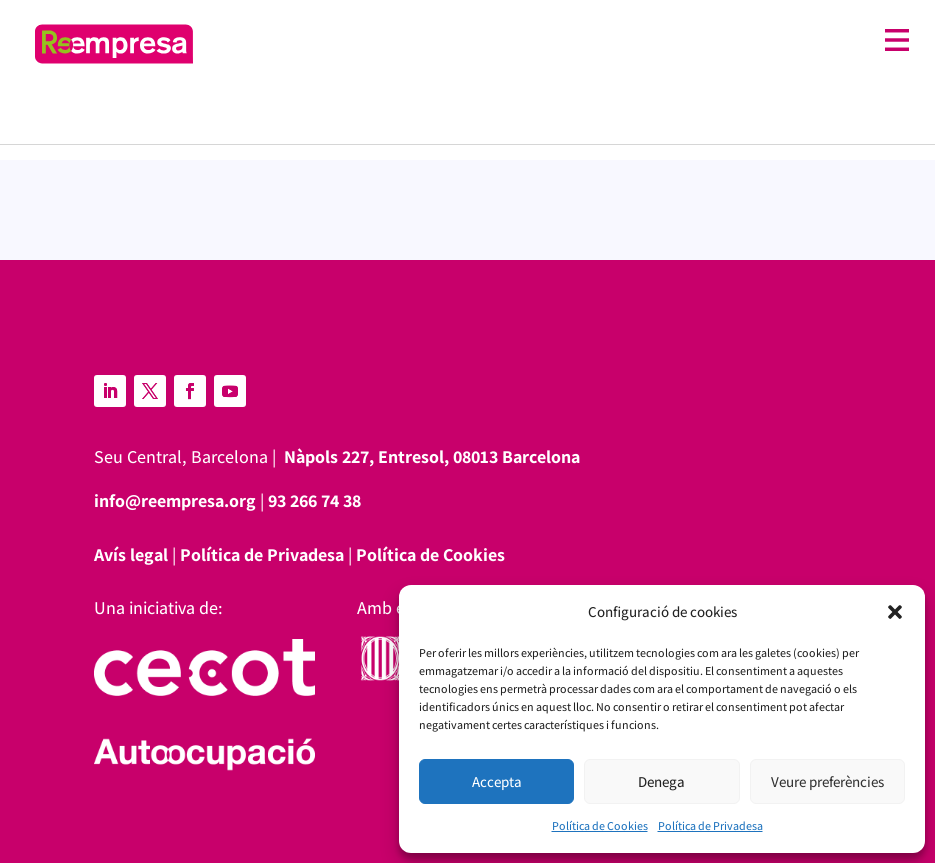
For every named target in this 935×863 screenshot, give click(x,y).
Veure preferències (827, 781)
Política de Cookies (600, 825)
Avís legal (131, 554)
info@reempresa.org (175, 500)
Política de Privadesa (710, 825)
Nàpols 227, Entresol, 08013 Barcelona (432, 456)
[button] (895, 612)
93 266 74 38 (314, 500)
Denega (661, 781)
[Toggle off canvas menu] (561, 40)
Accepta (497, 781)
